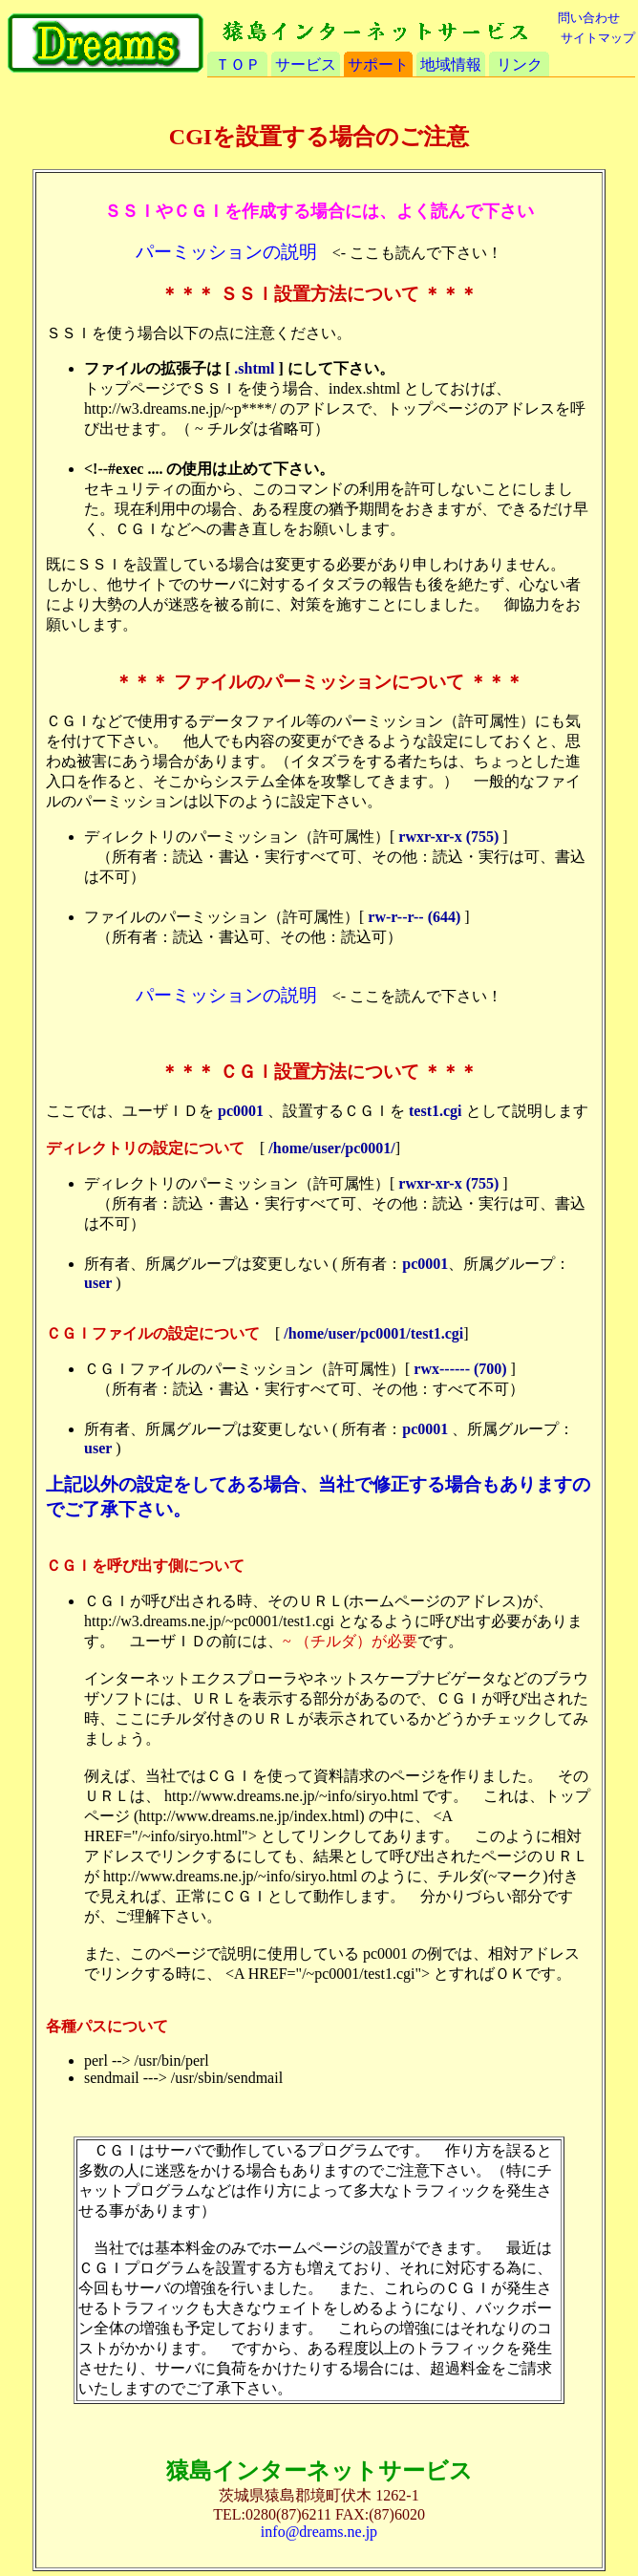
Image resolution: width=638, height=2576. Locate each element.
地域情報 (450, 64)
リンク (519, 64)
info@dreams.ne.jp (319, 2531)
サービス (305, 64)
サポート (378, 64)
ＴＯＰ (238, 64)
